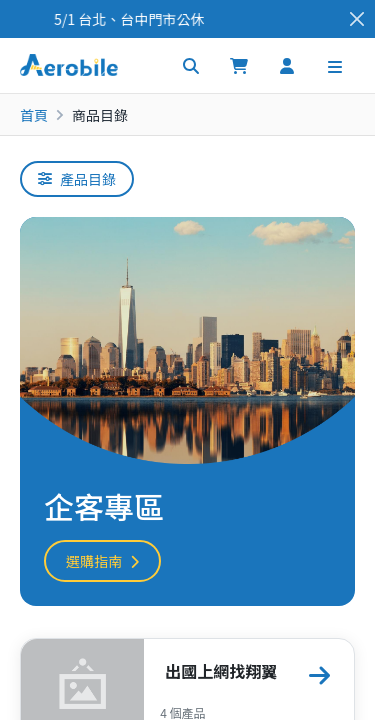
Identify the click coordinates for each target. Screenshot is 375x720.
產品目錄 (77, 179)
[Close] (357, 19)
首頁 (34, 115)
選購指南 (102, 561)
